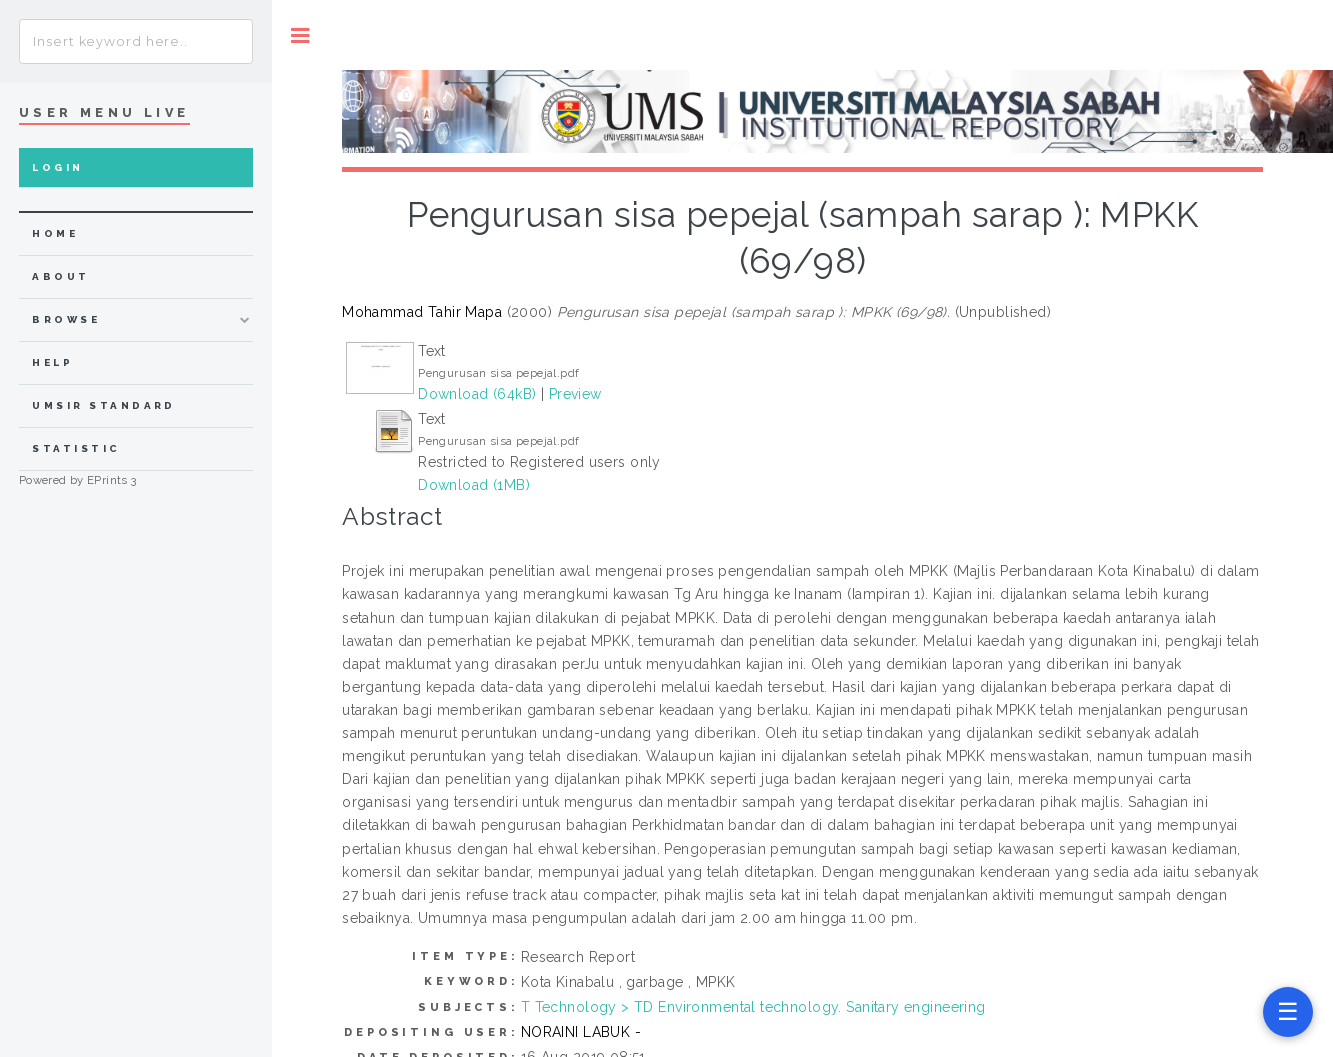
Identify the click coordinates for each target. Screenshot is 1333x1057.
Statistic (76, 448)
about (60, 276)
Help (52, 362)
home (55, 233)
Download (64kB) (477, 394)
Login (57, 167)
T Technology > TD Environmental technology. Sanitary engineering (753, 1007)
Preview (575, 394)
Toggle (300, 35)
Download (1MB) (474, 485)
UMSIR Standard (104, 405)
